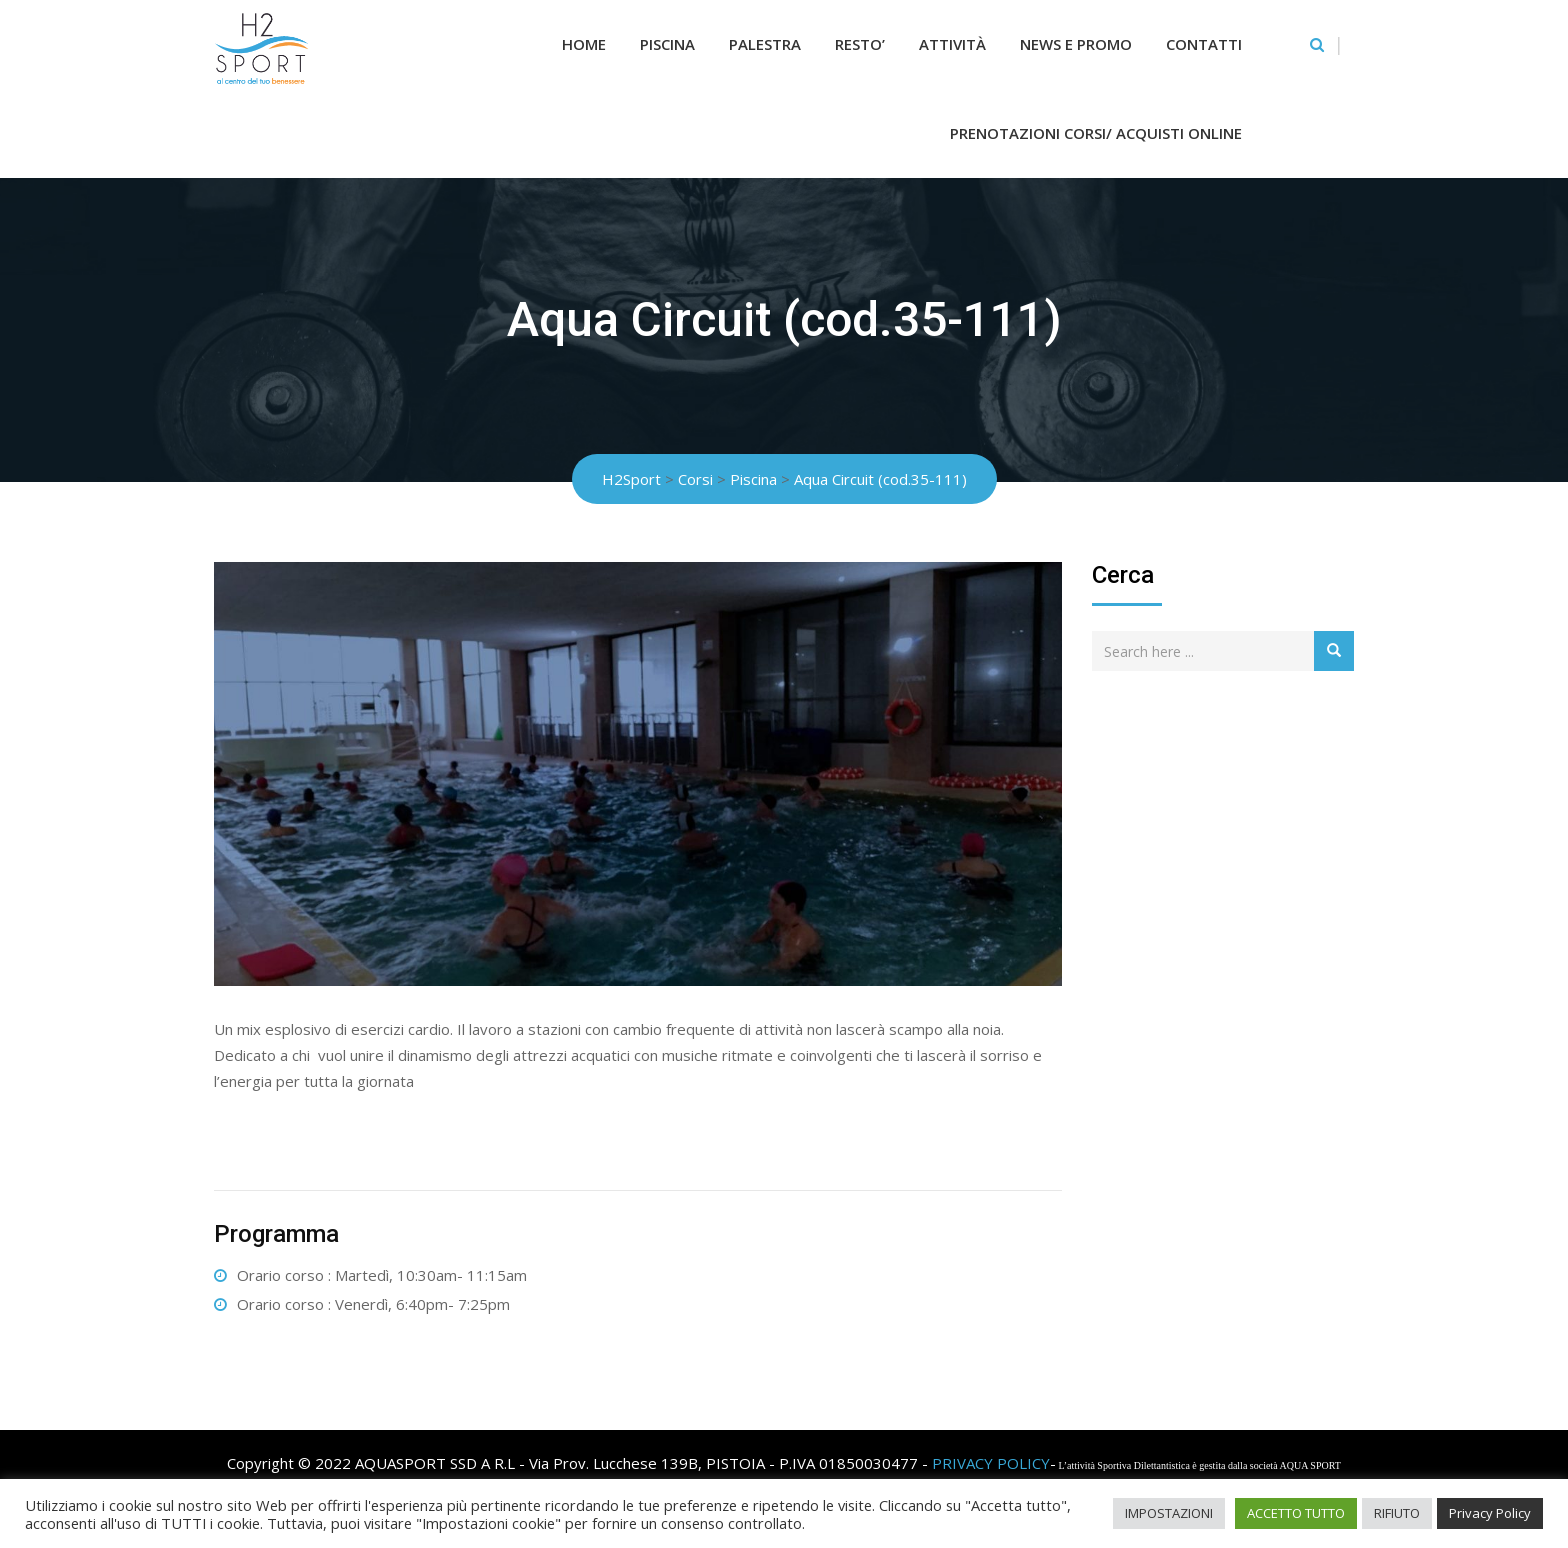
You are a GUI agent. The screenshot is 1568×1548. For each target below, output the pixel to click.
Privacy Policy (1490, 1513)
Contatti (1204, 44)
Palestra (765, 44)
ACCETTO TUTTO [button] (1296, 1513)
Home (584, 44)
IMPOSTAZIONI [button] (1169, 1513)
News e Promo (1076, 44)
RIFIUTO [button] (1397, 1513)
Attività (952, 44)
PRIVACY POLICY (991, 1463)
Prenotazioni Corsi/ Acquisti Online (1096, 133)
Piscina (667, 44)
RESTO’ (860, 44)
